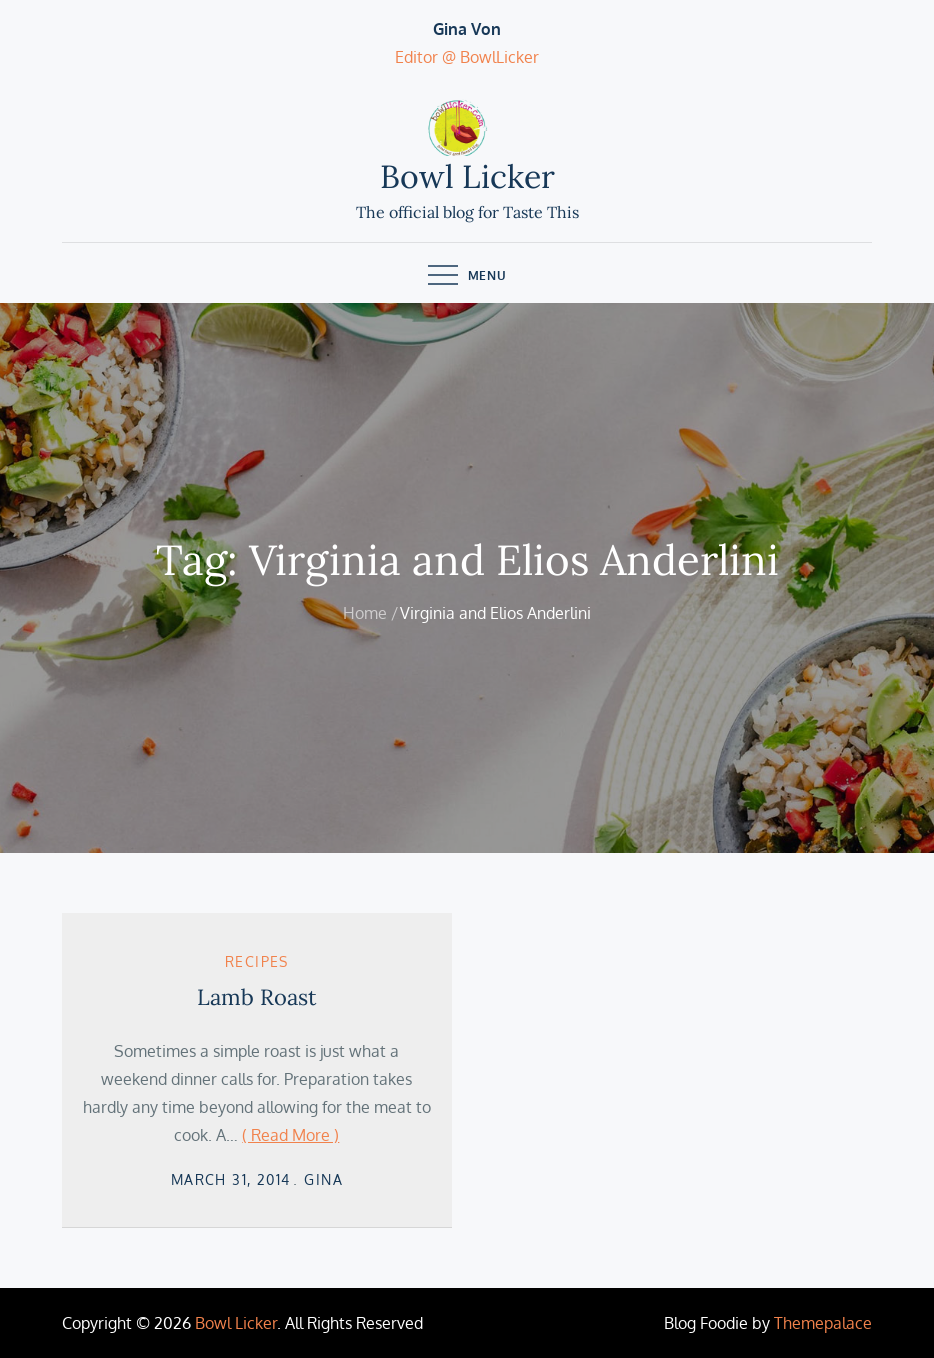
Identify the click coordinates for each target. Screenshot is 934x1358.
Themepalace (823, 1323)
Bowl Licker (467, 176)
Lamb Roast (257, 997)
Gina (323, 1179)
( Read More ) (290, 1135)
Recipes (257, 961)
